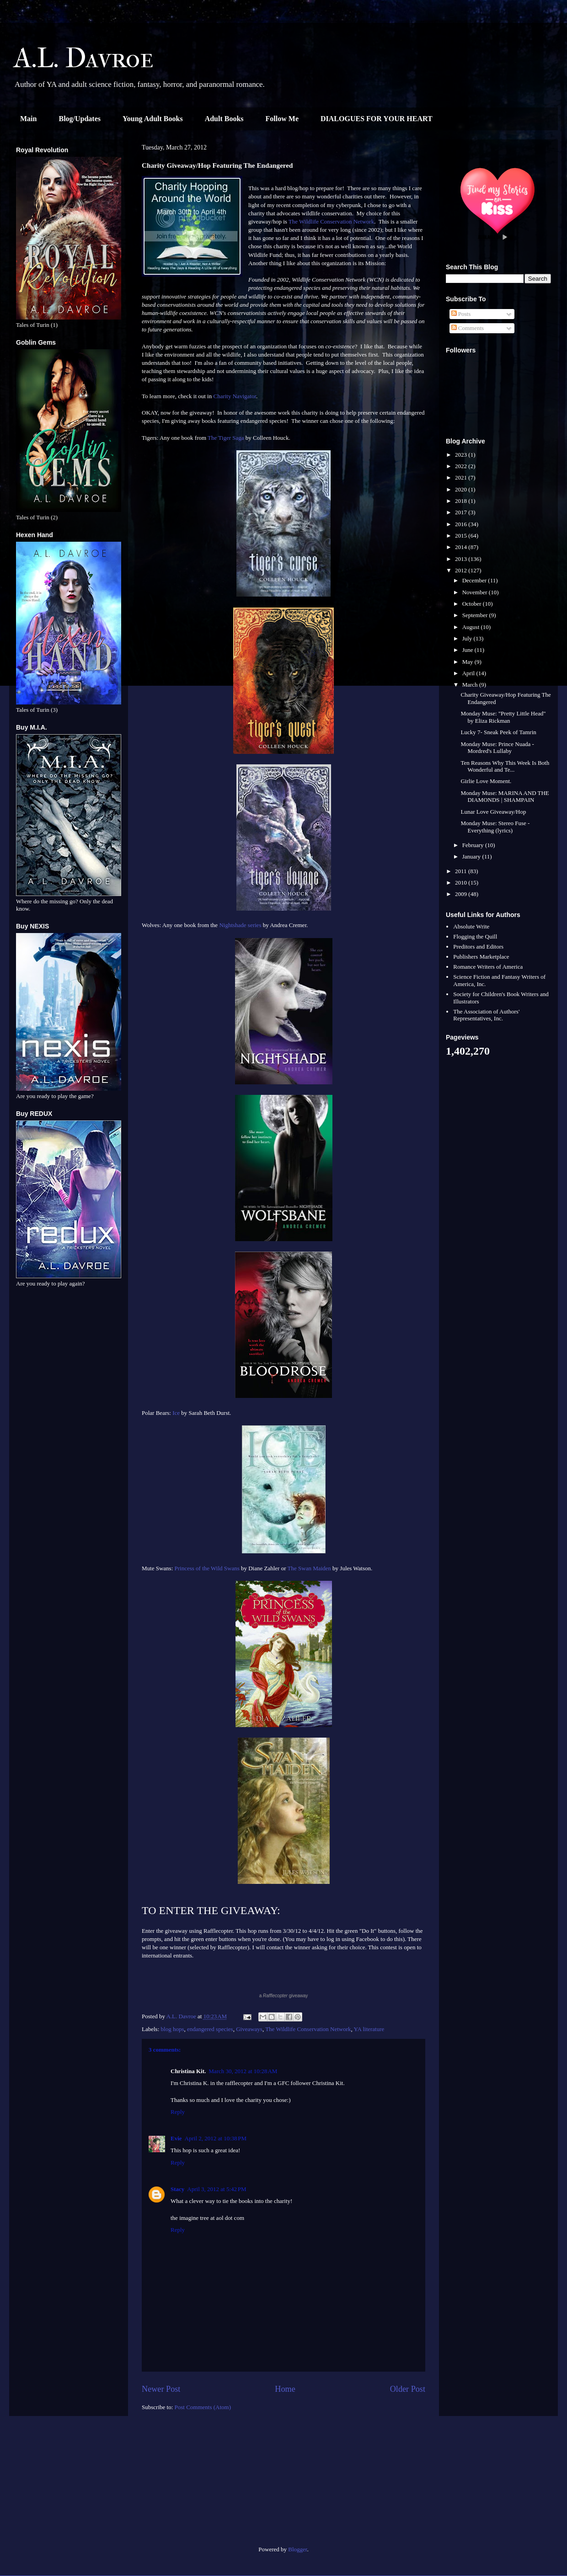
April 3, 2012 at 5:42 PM (216, 2189)
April (469, 673)
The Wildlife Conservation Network (331, 221)
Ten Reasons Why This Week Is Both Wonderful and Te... (504, 766)
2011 (461, 871)
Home (285, 2389)
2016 (461, 524)
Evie (176, 2138)
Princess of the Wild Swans (207, 1568)
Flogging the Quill (475, 936)
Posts (461, 313)
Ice (176, 1412)
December (475, 580)
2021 (461, 477)
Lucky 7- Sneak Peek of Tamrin (498, 732)
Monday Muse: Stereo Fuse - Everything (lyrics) (495, 827)
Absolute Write (471, 926)
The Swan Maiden (309, 1568)
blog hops (172, 2029)
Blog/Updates (80, 119)
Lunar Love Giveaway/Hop (493, 811)
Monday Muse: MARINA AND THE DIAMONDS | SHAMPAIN (504, 796)
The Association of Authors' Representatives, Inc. (486, 1015)
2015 (461, 535)
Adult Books (224, 119)
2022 (461, 466)
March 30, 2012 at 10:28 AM (243, 2071)
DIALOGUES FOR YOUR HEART (377, 119)
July (468, 638)
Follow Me (282, 119)
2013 (461, 558)
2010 (461, 882)
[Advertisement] (68, 2484)
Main (28, 119)
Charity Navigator (234, 396)
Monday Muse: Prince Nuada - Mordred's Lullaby (497, 748)
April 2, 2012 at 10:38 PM (216, 2138)
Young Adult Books (153, 119)
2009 (461, 894)
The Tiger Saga (226, 437)
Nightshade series (240, 925)
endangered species (210, 2029)
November (475, 592)
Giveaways (249, 2029)
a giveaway (283, 1995)
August (471, 627)
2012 (461, 570)
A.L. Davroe (84, 58)
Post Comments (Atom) (203, 2407)
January (472, 856)
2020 (461, 489)
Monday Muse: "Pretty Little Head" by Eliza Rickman (503, 717)
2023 (461, 454)
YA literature (369, 2029)
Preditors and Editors (478, 946)
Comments (467, 328)
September (475, 615)
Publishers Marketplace (481, 956)
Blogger (297, 2549)
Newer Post (161, 2389)
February (473, 845)
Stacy (177, 2189)
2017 (461, 512)
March (470, 684)
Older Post (407, 2389)
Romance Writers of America (488, 966)
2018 (461, 500)
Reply (178, 2111)
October (472, 603)
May (468, 661)
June (468, 649)
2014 (461, 547)
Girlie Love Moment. (485, 781)
